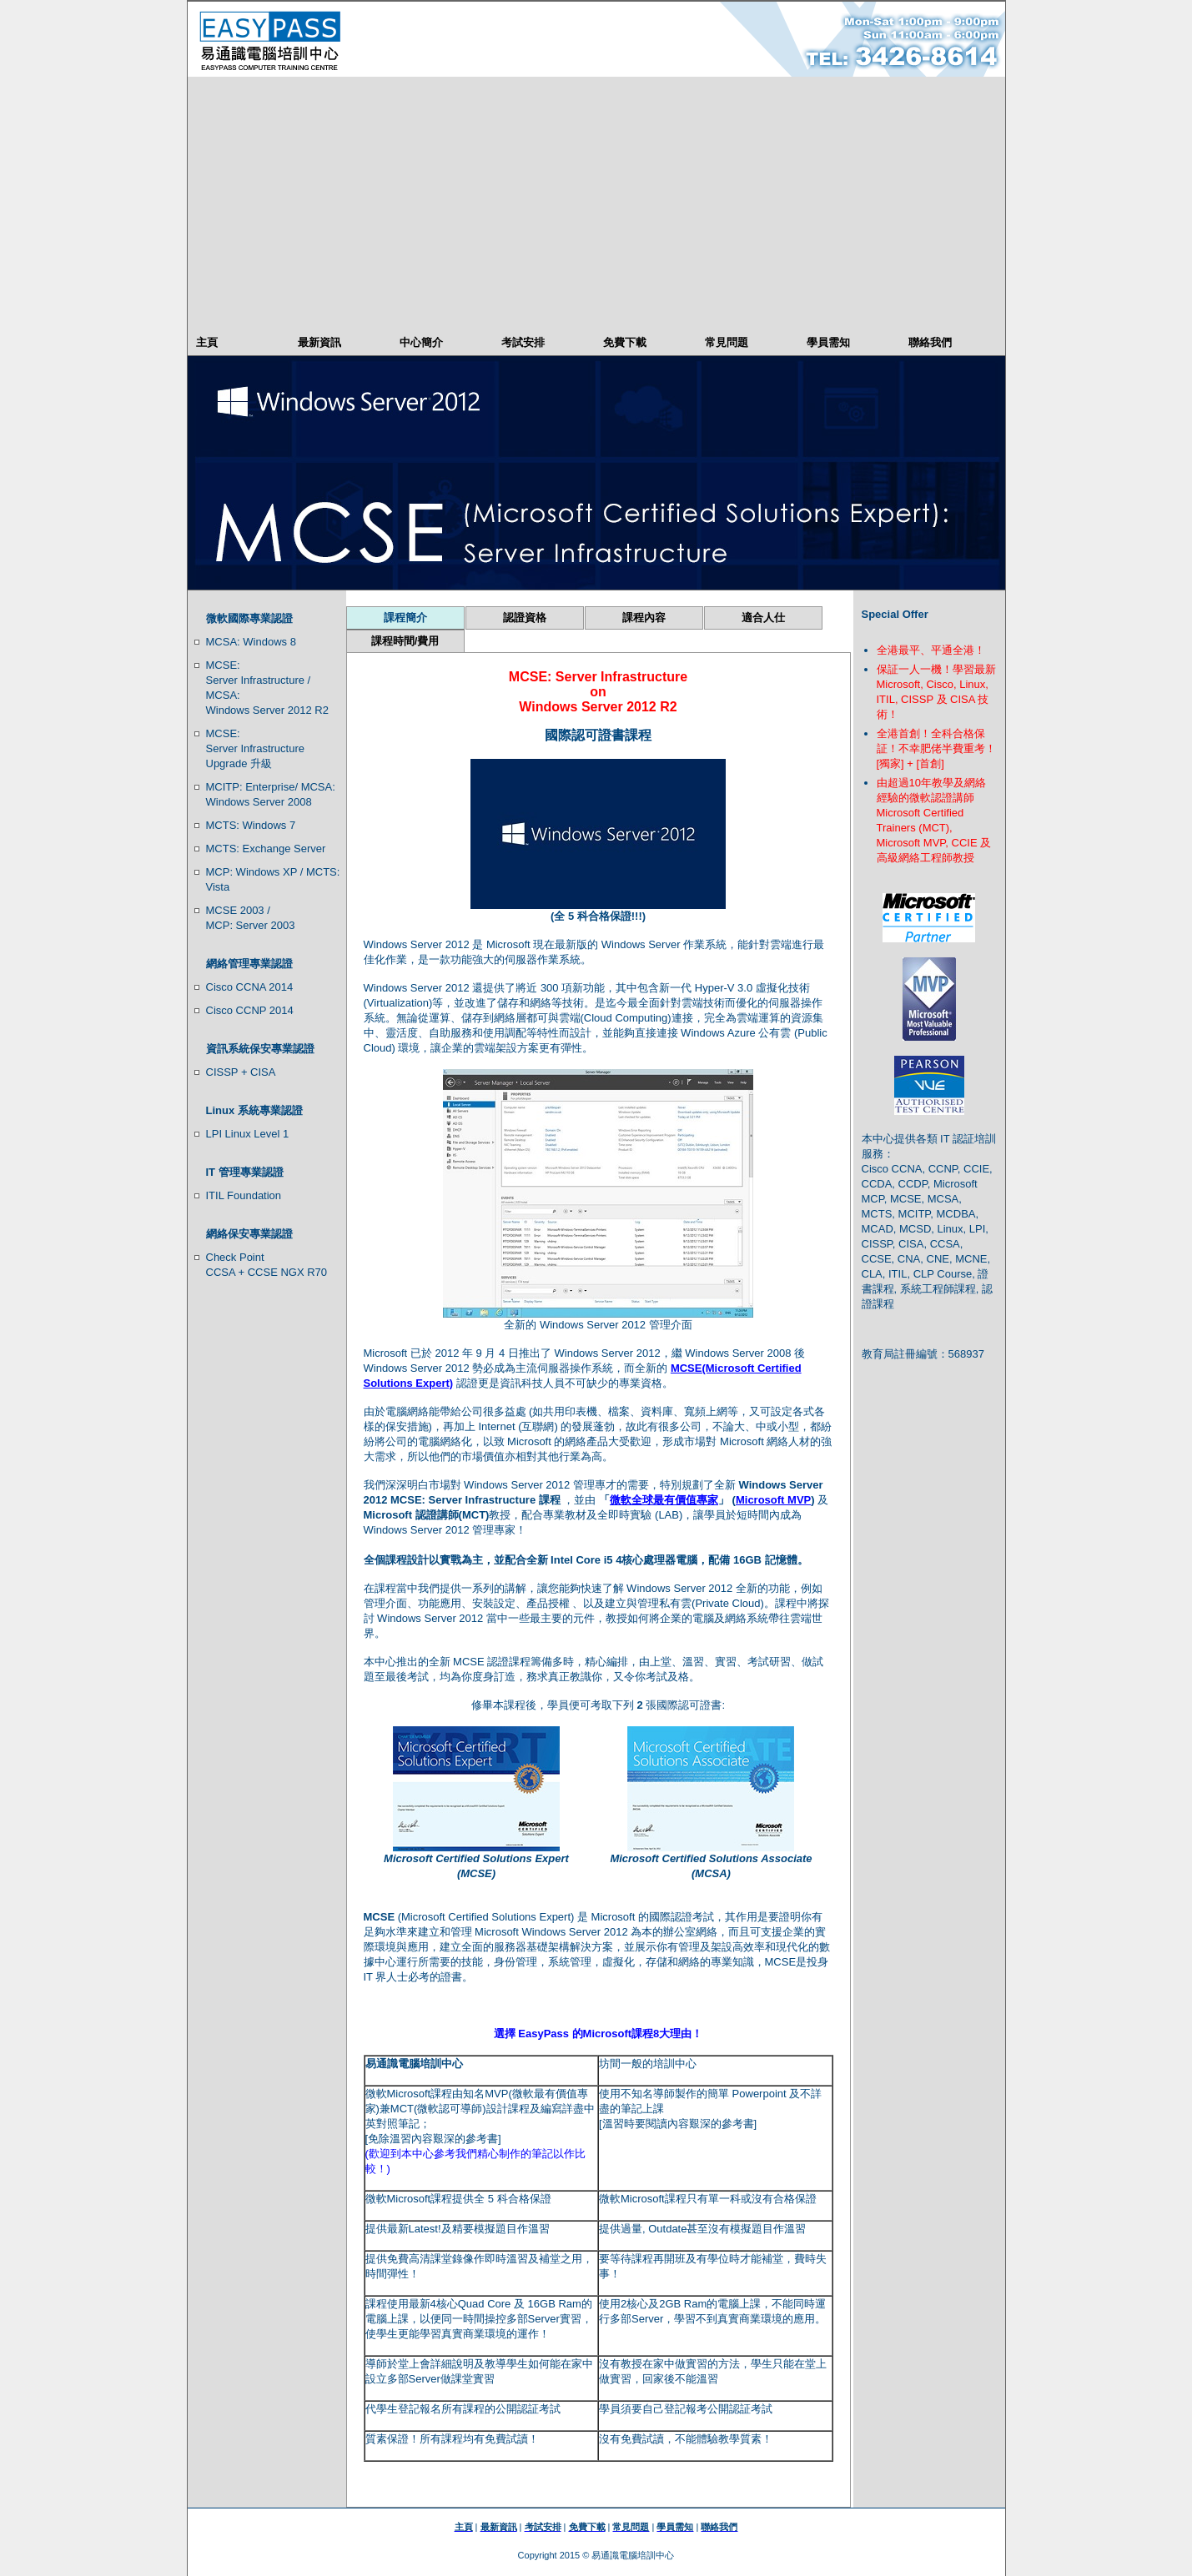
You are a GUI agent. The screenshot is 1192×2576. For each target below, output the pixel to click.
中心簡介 (421, 342)
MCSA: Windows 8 (251, 641)
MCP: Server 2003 (250, 925)
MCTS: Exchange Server (266, 848)
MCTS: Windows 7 (251, 825)
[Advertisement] (596, 202)
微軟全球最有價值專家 (664, 1500)
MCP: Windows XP (252, 872)
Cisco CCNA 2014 (250, 987)
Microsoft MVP (773, 1500)
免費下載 (624, 342)
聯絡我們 (930, 342)
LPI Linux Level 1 (247, 1133)
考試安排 (523, 342)
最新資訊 (319, 342)
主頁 (207, 342)
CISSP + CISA (241, 1072)
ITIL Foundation (244, 1195)
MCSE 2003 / (238, 910)
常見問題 (726, 342)
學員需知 (828, 342)
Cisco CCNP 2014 (250, 1010)
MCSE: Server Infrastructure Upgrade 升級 (255, 748)
